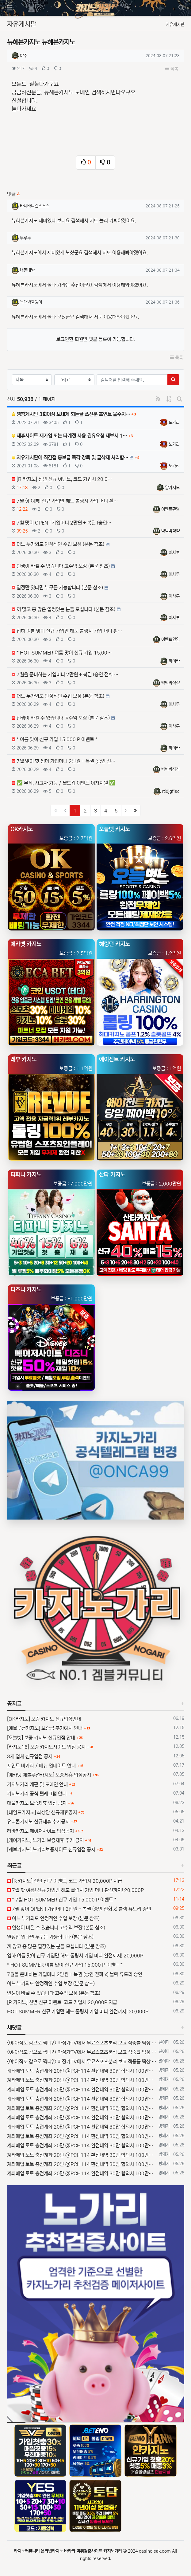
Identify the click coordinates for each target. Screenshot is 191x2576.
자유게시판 (175, 24)
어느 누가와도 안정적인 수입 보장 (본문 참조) (53, 1918)
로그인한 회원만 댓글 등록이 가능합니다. (95, 339)
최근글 (14, 1866)
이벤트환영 (170, 509)
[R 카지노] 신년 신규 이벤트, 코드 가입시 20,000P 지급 (64, 1881)
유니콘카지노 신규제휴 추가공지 (38, 1821)
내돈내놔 (27, 270)
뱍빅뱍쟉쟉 (170, 531)
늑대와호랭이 (31, 302)
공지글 (14, 1704)
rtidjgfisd (171, 791)
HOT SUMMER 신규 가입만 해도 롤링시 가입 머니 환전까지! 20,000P (77, 2011)
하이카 (174, 661)
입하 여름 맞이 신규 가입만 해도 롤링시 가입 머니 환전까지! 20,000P (75, 1955)
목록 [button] (171, 68)
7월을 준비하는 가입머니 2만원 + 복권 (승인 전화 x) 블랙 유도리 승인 (74, 1974)
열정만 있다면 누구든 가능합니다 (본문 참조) (50, 1937)
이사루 (174, 552)
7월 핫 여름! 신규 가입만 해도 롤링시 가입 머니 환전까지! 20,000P (75, 1890)
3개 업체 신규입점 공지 (29, 1756)
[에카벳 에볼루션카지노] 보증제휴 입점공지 (49, 1775)
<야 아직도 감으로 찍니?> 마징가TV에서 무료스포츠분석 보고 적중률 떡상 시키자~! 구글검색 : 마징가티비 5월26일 (81, 2043)
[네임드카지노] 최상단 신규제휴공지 (42, 1812)
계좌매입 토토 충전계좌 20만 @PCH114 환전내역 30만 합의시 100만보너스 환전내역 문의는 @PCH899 (81, 2071)
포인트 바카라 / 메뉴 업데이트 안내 (41, 1765)
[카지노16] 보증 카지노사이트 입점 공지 (46, 1747)
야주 (23, 55)
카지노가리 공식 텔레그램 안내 (37, 1793)
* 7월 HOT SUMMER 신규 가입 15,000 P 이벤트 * (62, 1899)
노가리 (174, 422)
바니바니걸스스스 (34, 205)
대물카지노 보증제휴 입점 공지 (37, 1803)
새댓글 (14, 2028)
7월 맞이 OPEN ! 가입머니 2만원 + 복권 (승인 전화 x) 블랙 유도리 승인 (79, 1909)
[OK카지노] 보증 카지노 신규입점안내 (44, 1719)
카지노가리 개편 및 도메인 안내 (37, 1784)
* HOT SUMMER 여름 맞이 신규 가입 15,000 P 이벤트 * (65, 1965)
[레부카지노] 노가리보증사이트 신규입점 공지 (51, 1849)
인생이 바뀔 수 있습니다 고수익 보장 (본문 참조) (56, 1927)
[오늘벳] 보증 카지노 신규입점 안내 (41, 1737)
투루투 (25, 237)
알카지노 (172, 487)
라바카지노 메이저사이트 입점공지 (40, 1831)
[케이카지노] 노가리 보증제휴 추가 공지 (45, 1840)
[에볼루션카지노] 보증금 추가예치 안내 (44, 1728)
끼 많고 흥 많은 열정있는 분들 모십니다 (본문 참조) (56, 1946)
